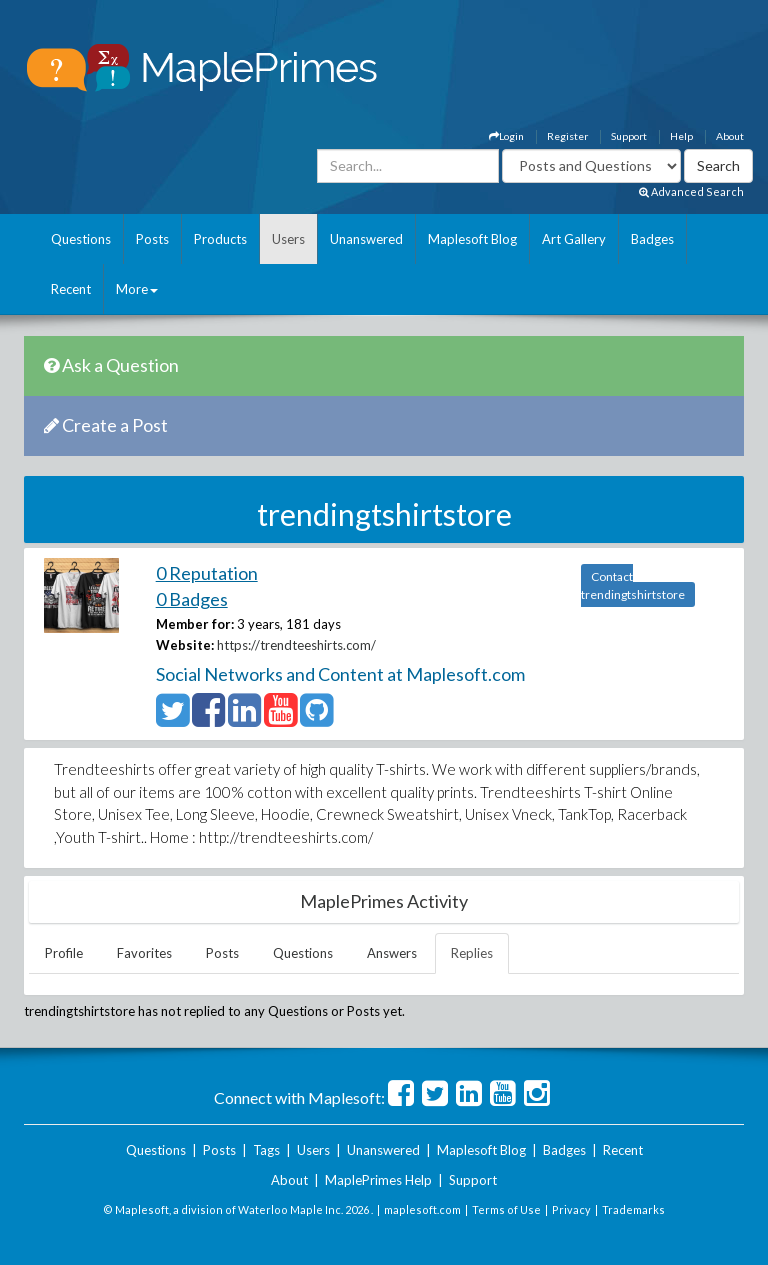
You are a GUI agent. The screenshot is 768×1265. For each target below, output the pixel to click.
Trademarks (633, 1209)
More (137, 289)
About (730, 136)
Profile (64, 953)
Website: (185, 645)
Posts (152, 239)
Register (567, 136)
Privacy (571, 1209)
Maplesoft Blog (472, 239)
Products (220, 239)
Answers (392, 953)
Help (681, 136)
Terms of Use (506, 1209)
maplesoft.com (422, 1209)
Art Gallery (574, 239)
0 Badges (192, 599)
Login (506, 136)
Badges (652, 239)
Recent (71, 289)
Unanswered (366, 239)
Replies (472, 953)
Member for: (195, 624)
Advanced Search (691, 191)
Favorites (144, 953)
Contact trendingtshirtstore (633, 585)
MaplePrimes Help (378, 1180)
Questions (81, 239)
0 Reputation (207, 573)
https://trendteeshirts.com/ (296, 645)
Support (629, 136)
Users (288, 239)
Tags (266, 1150)
